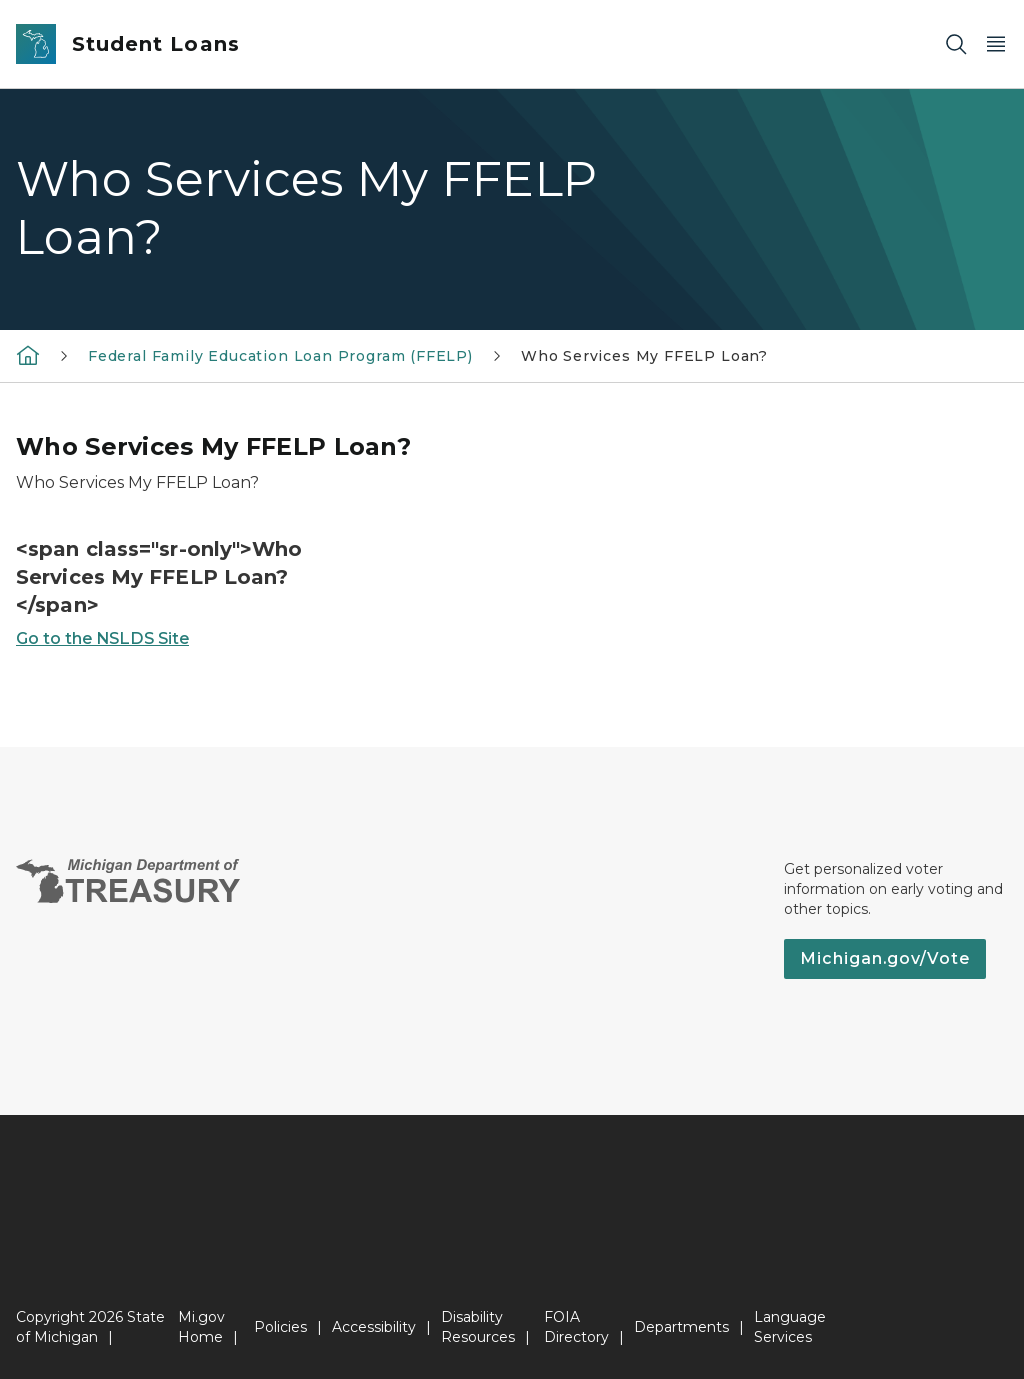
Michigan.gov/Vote (885, 958)
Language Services (790, 1327)
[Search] (956, 44)
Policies (280, 1327)
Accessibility (374, 1327)
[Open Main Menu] (996, 44)
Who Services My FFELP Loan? (644, 356)
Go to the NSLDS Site (102, 638)
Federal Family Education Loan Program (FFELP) (280, 356)
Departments (681, 1327)
